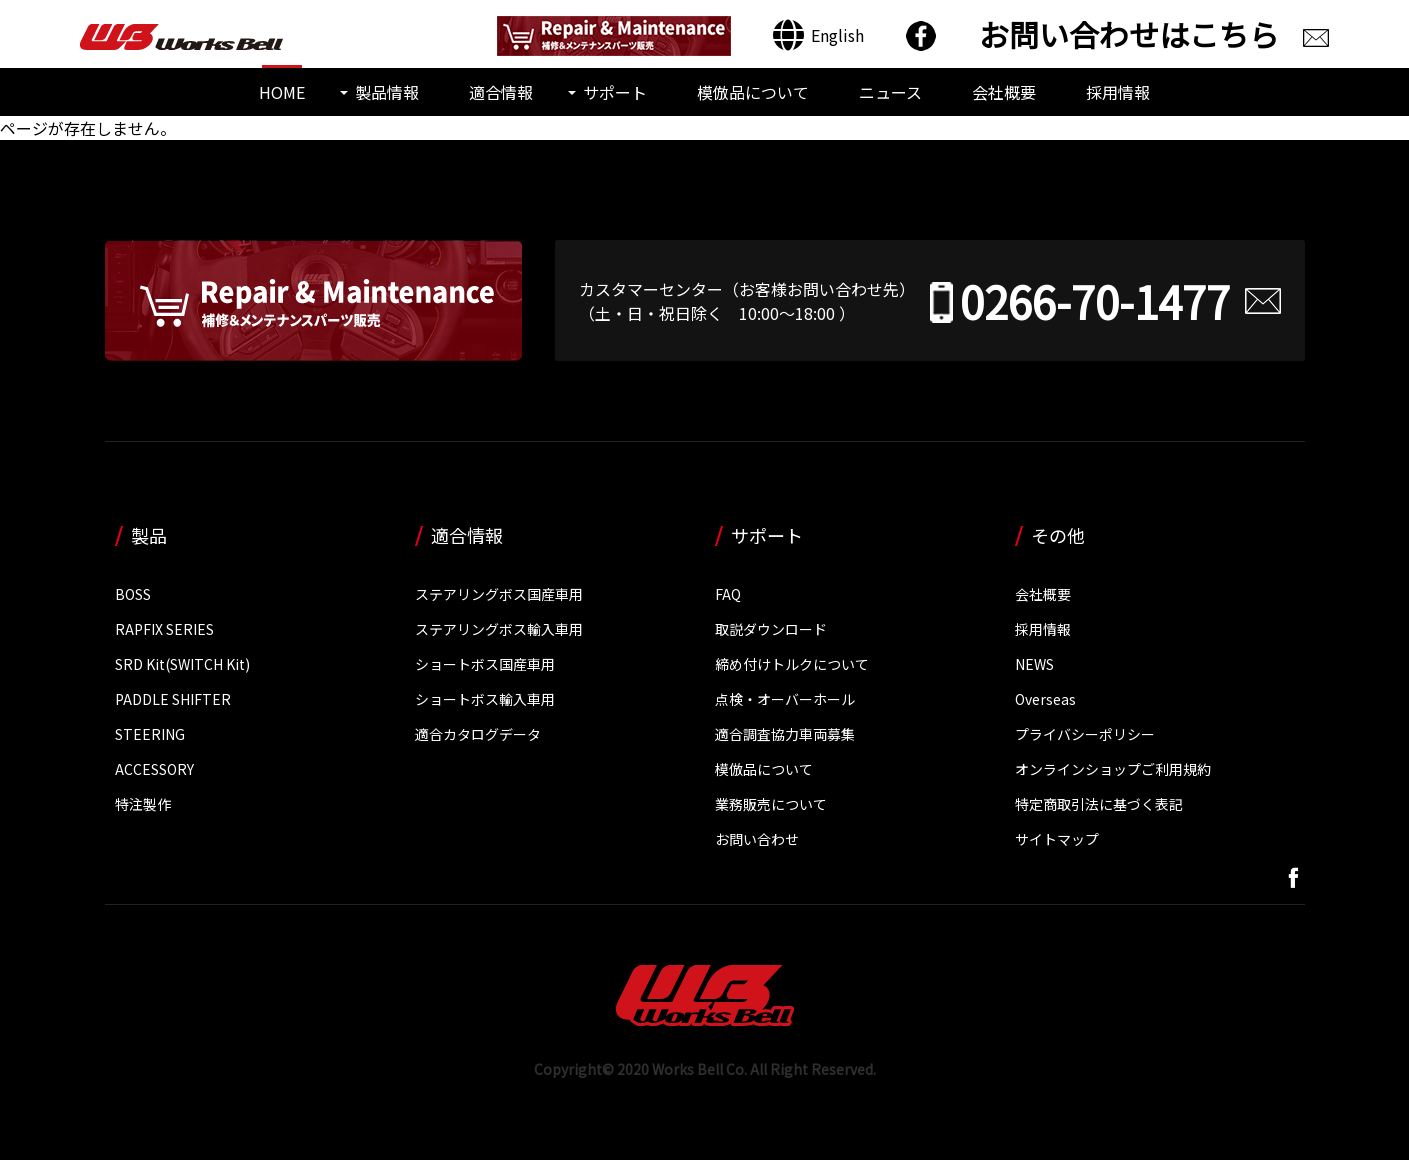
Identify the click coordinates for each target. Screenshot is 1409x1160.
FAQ (728, 594)
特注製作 (143, 804)
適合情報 (501, 92)
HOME (282, 92)
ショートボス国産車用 (485, 664)
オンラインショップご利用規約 (1113, 769)
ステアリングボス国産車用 (499, 594)
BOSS (133, 594)
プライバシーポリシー (1085, 734)
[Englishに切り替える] (818, 35)
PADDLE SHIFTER (173, 699)
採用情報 (1118, 92)
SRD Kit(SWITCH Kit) (182, 664)
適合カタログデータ (478, 734)
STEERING (150, 734)
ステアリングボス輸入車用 (499, 629)
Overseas (1045, 699)
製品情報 (387, 92)
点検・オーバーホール (785, 699)
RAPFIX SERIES (164, 629)
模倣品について (753, 92)
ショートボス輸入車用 (485, 699)
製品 (149, 535)
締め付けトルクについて (792, 664)
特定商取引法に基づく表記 (1099, 804)
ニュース (890, 92)
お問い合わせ (757, 839)
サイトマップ (1057, 839)
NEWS (1034, 664)
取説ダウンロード (771, 629)
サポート (615, 92)
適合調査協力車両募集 (785, 734)
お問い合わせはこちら (1129, 34)
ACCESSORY (154, 769)
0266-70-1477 (1095, 301)
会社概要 (1004, 92)
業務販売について (771, 804)
